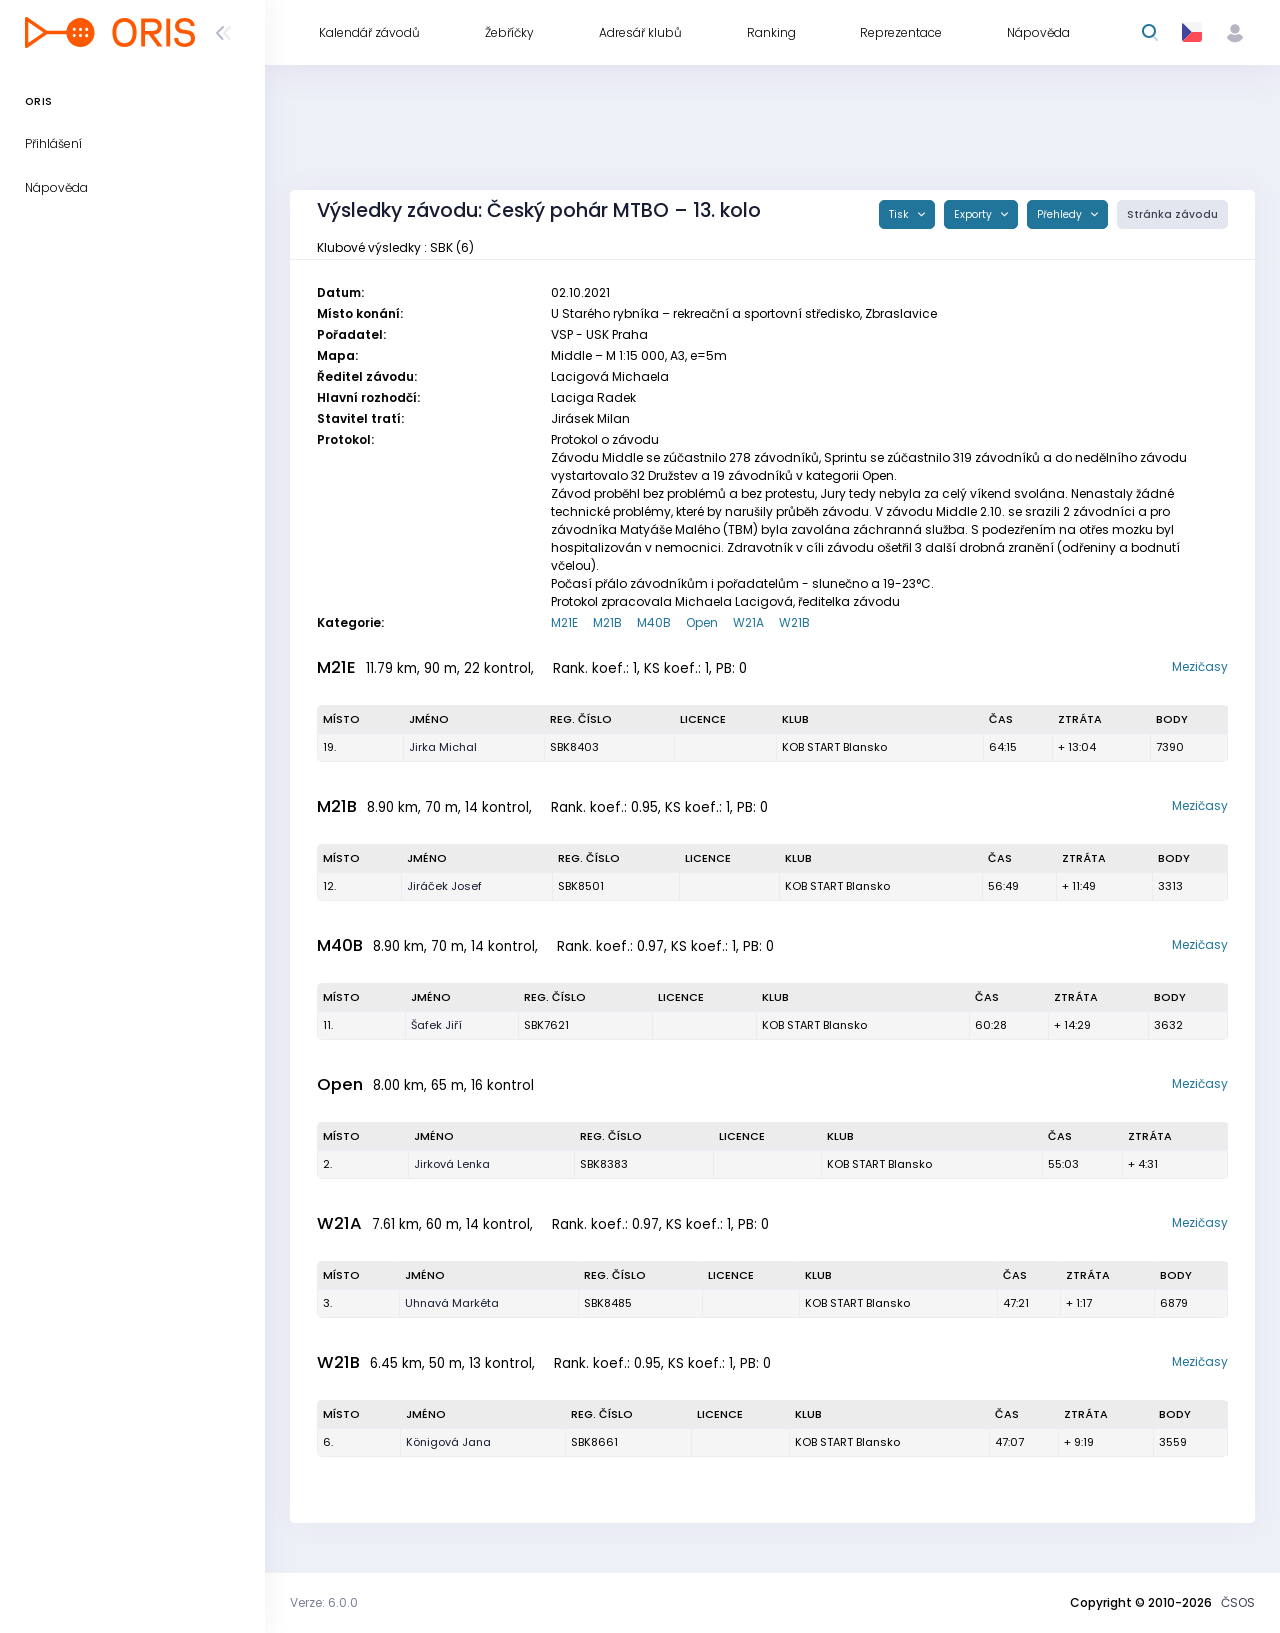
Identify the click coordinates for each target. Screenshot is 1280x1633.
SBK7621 (546, 1025)
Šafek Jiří (436, 1025)
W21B (794, 622)
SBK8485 (608, 1303)
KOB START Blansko (834, 747)
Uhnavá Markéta (452, 1303)
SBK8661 (594, 1442)
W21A (748, 622)
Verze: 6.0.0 (324, 1602)
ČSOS (1238, 1602)
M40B (654, 622)
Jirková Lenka (452, 1164)
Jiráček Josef (444, 886)
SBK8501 (581, 886)
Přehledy (1061, 214)
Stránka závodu (1172, 214)
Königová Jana (448, 1442)
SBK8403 (574, 747)
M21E (564, 622)
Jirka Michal (443, 747)
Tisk (900, 214)
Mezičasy (1200, 666)
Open (702, 622)
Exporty (974, 214)
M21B (607, 622)
